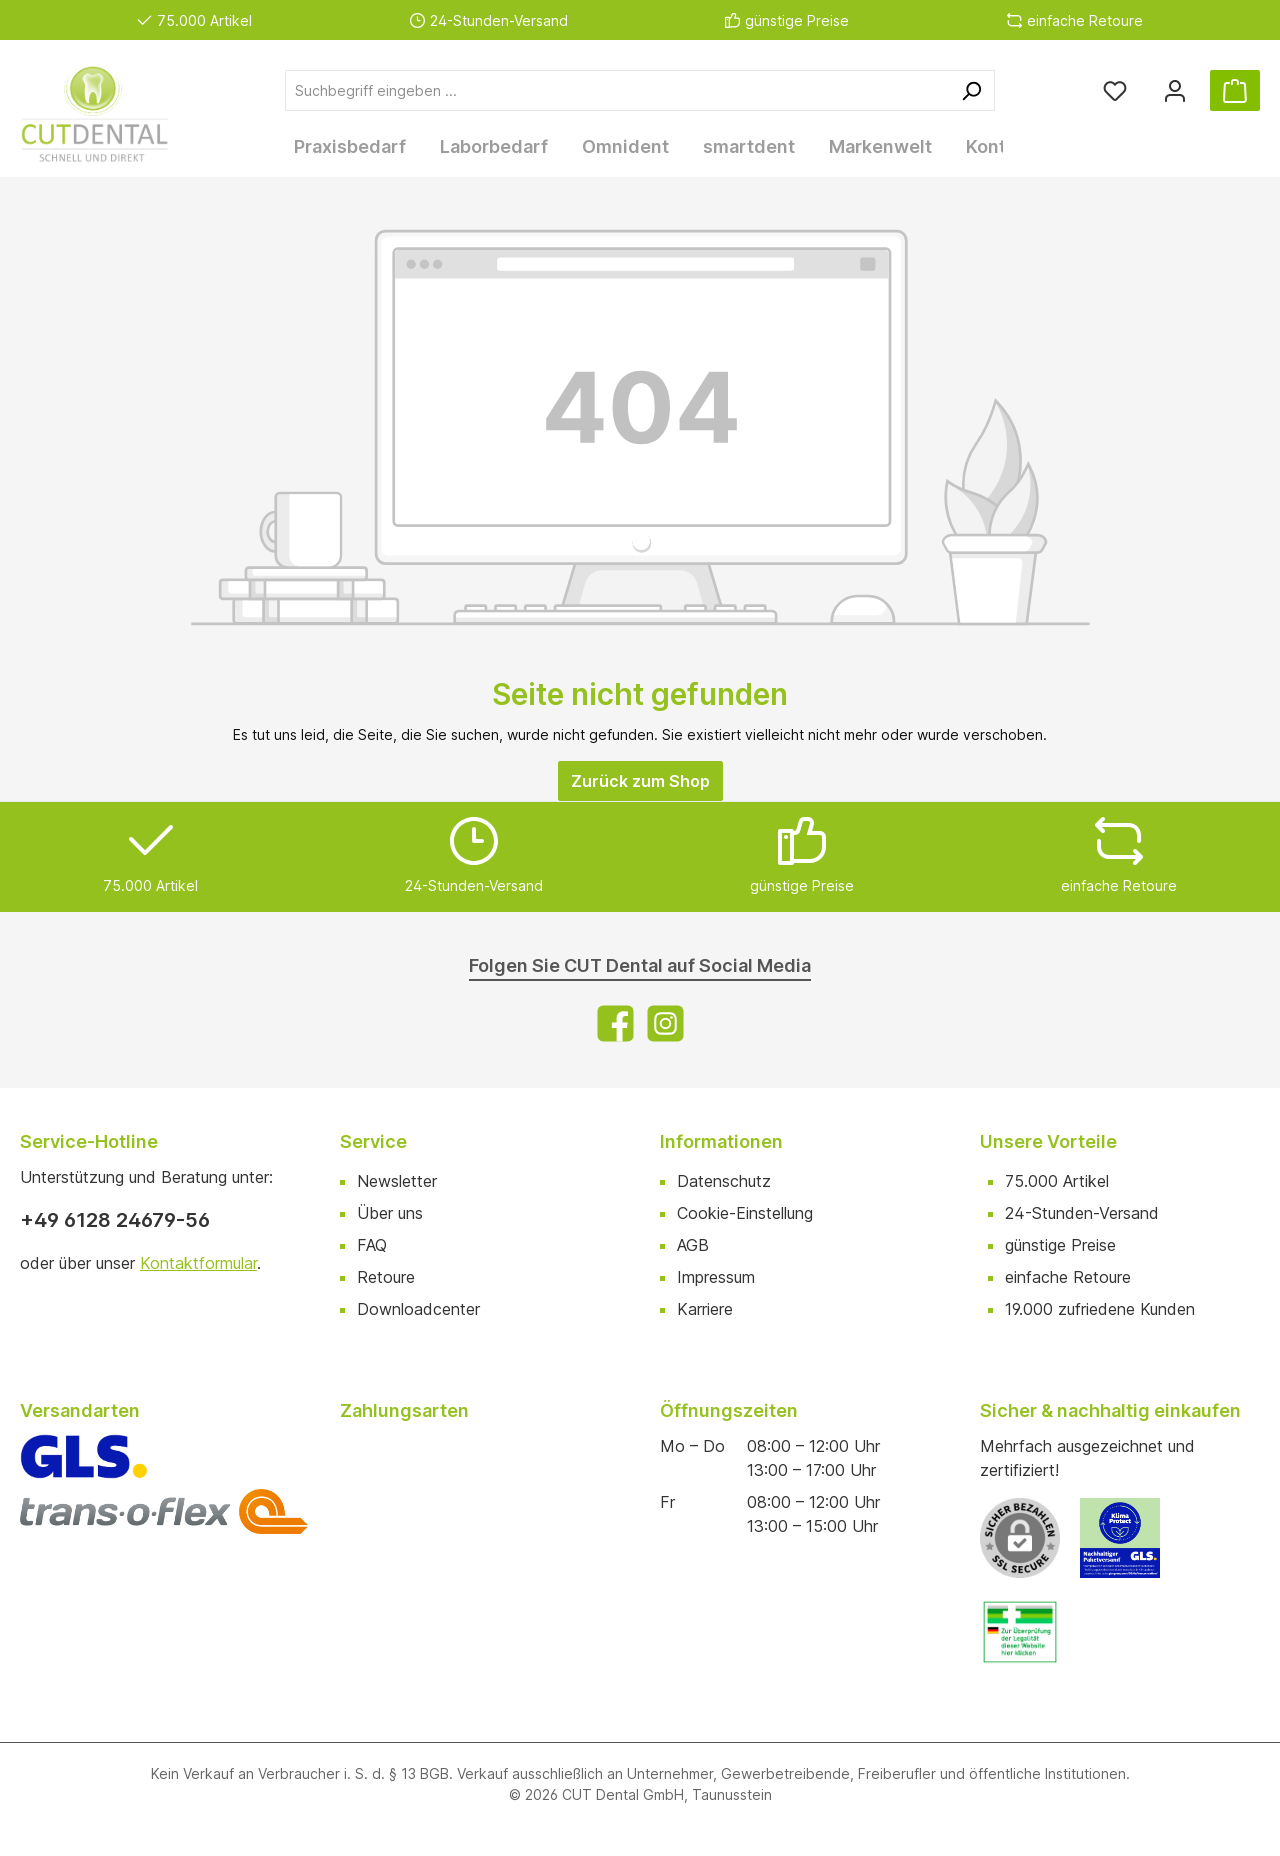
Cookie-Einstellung (745, 1209)
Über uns (390, 1209)
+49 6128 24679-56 (115, 1216)
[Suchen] (971, 90)
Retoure (386, 1273)
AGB (693, 1241)
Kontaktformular (198, 1259)
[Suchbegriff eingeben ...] (617, 90)
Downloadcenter (418, 1305)
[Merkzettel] (1115, 90)
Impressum (716, 1273)
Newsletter (397, 1177)
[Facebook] (615, 1019)
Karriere (705, 1305)
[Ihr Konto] (1175, 90)
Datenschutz (724, 1177)
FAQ (372, 1241)
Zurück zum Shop (640, 777)
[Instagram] (665, 1019)
